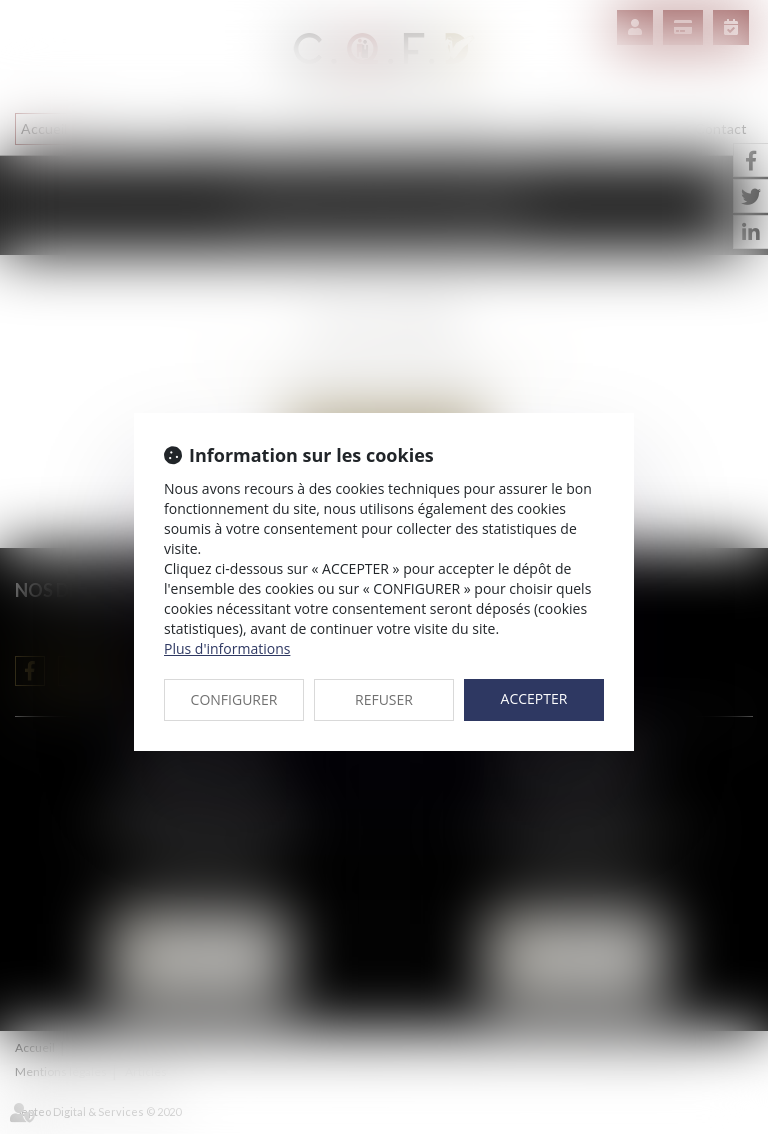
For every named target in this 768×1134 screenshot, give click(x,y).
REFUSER (384, 699)
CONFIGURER (234, 699)
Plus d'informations (227, 648)
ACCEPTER (534, 698)
